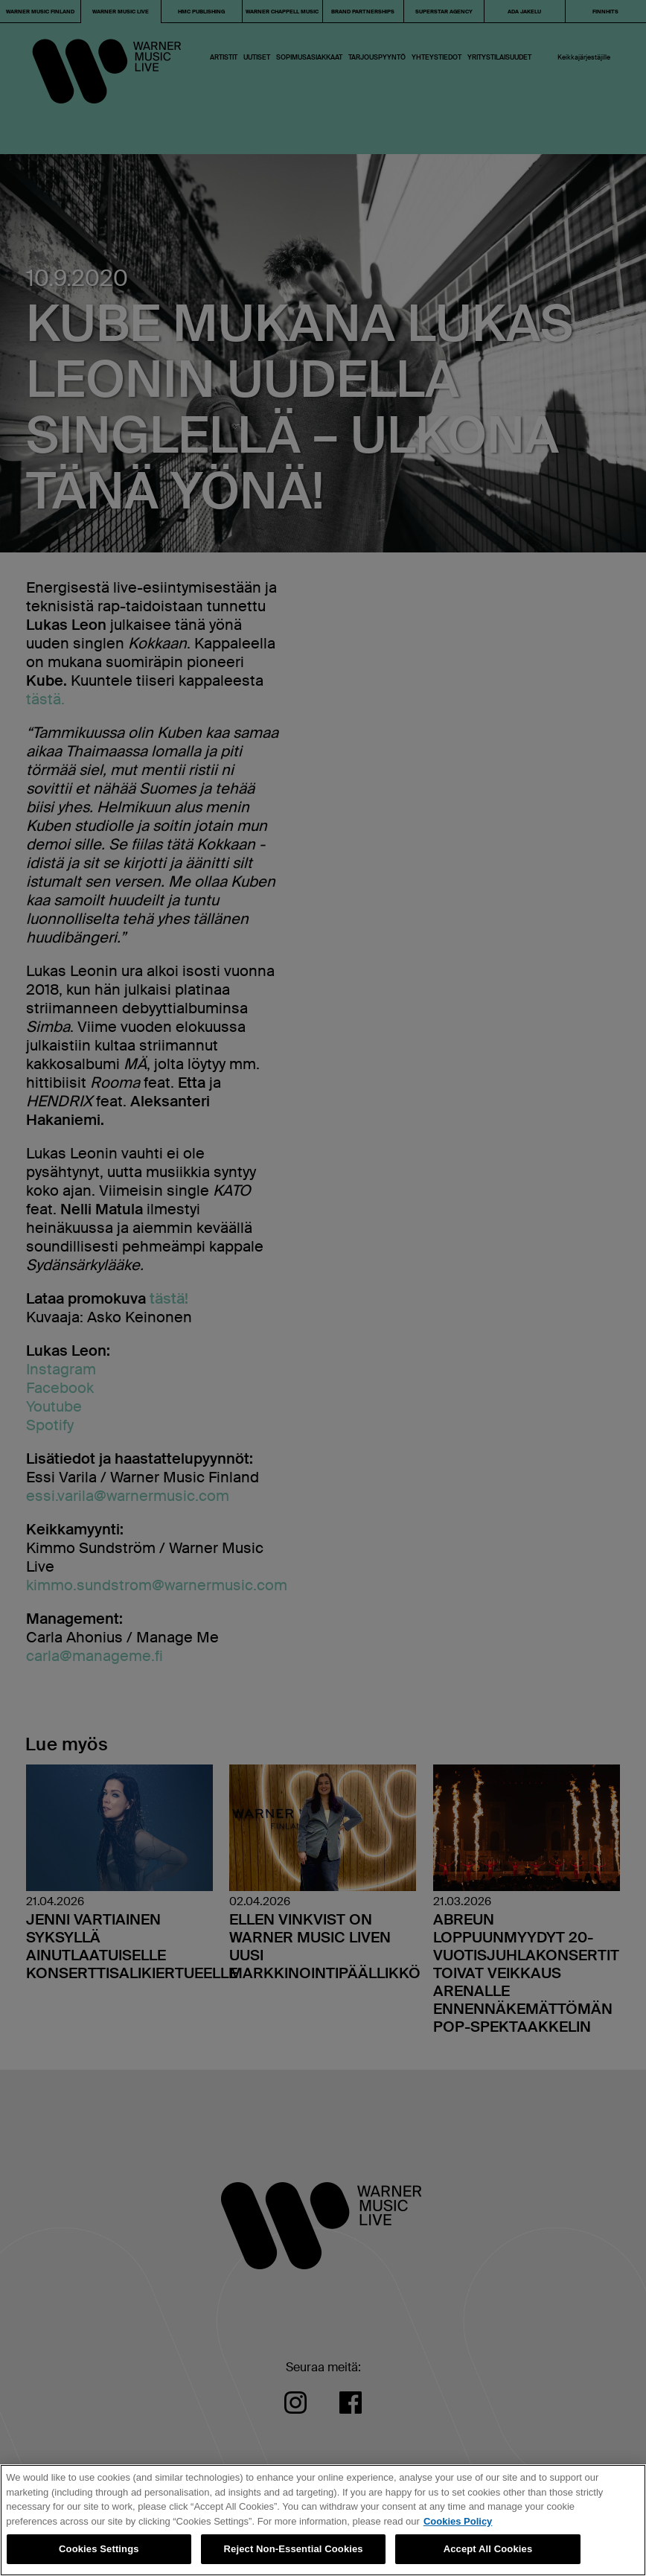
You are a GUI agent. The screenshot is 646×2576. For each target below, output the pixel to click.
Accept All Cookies (488, 2548)
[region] (323, 2520)
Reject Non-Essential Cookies (293, 2548)
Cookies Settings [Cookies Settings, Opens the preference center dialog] (99, 2548)
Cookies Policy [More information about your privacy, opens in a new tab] (457, 2521)
